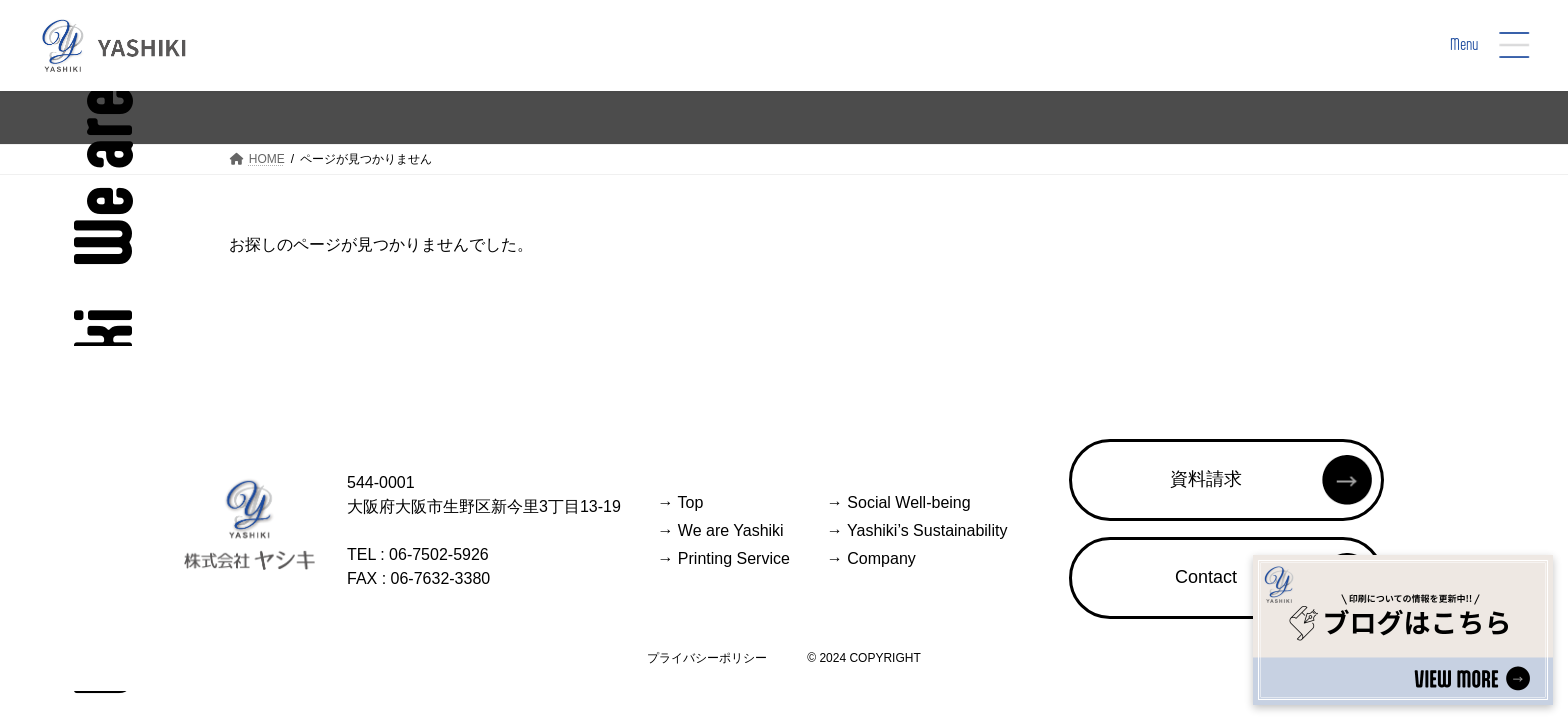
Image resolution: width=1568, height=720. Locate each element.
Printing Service (723, 558)
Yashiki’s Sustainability (917, 530)
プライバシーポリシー (707, 658)
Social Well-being (899, 502)
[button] (1226, 480)
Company (871, 558)
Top (680, 502)
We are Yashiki (720, 530)
